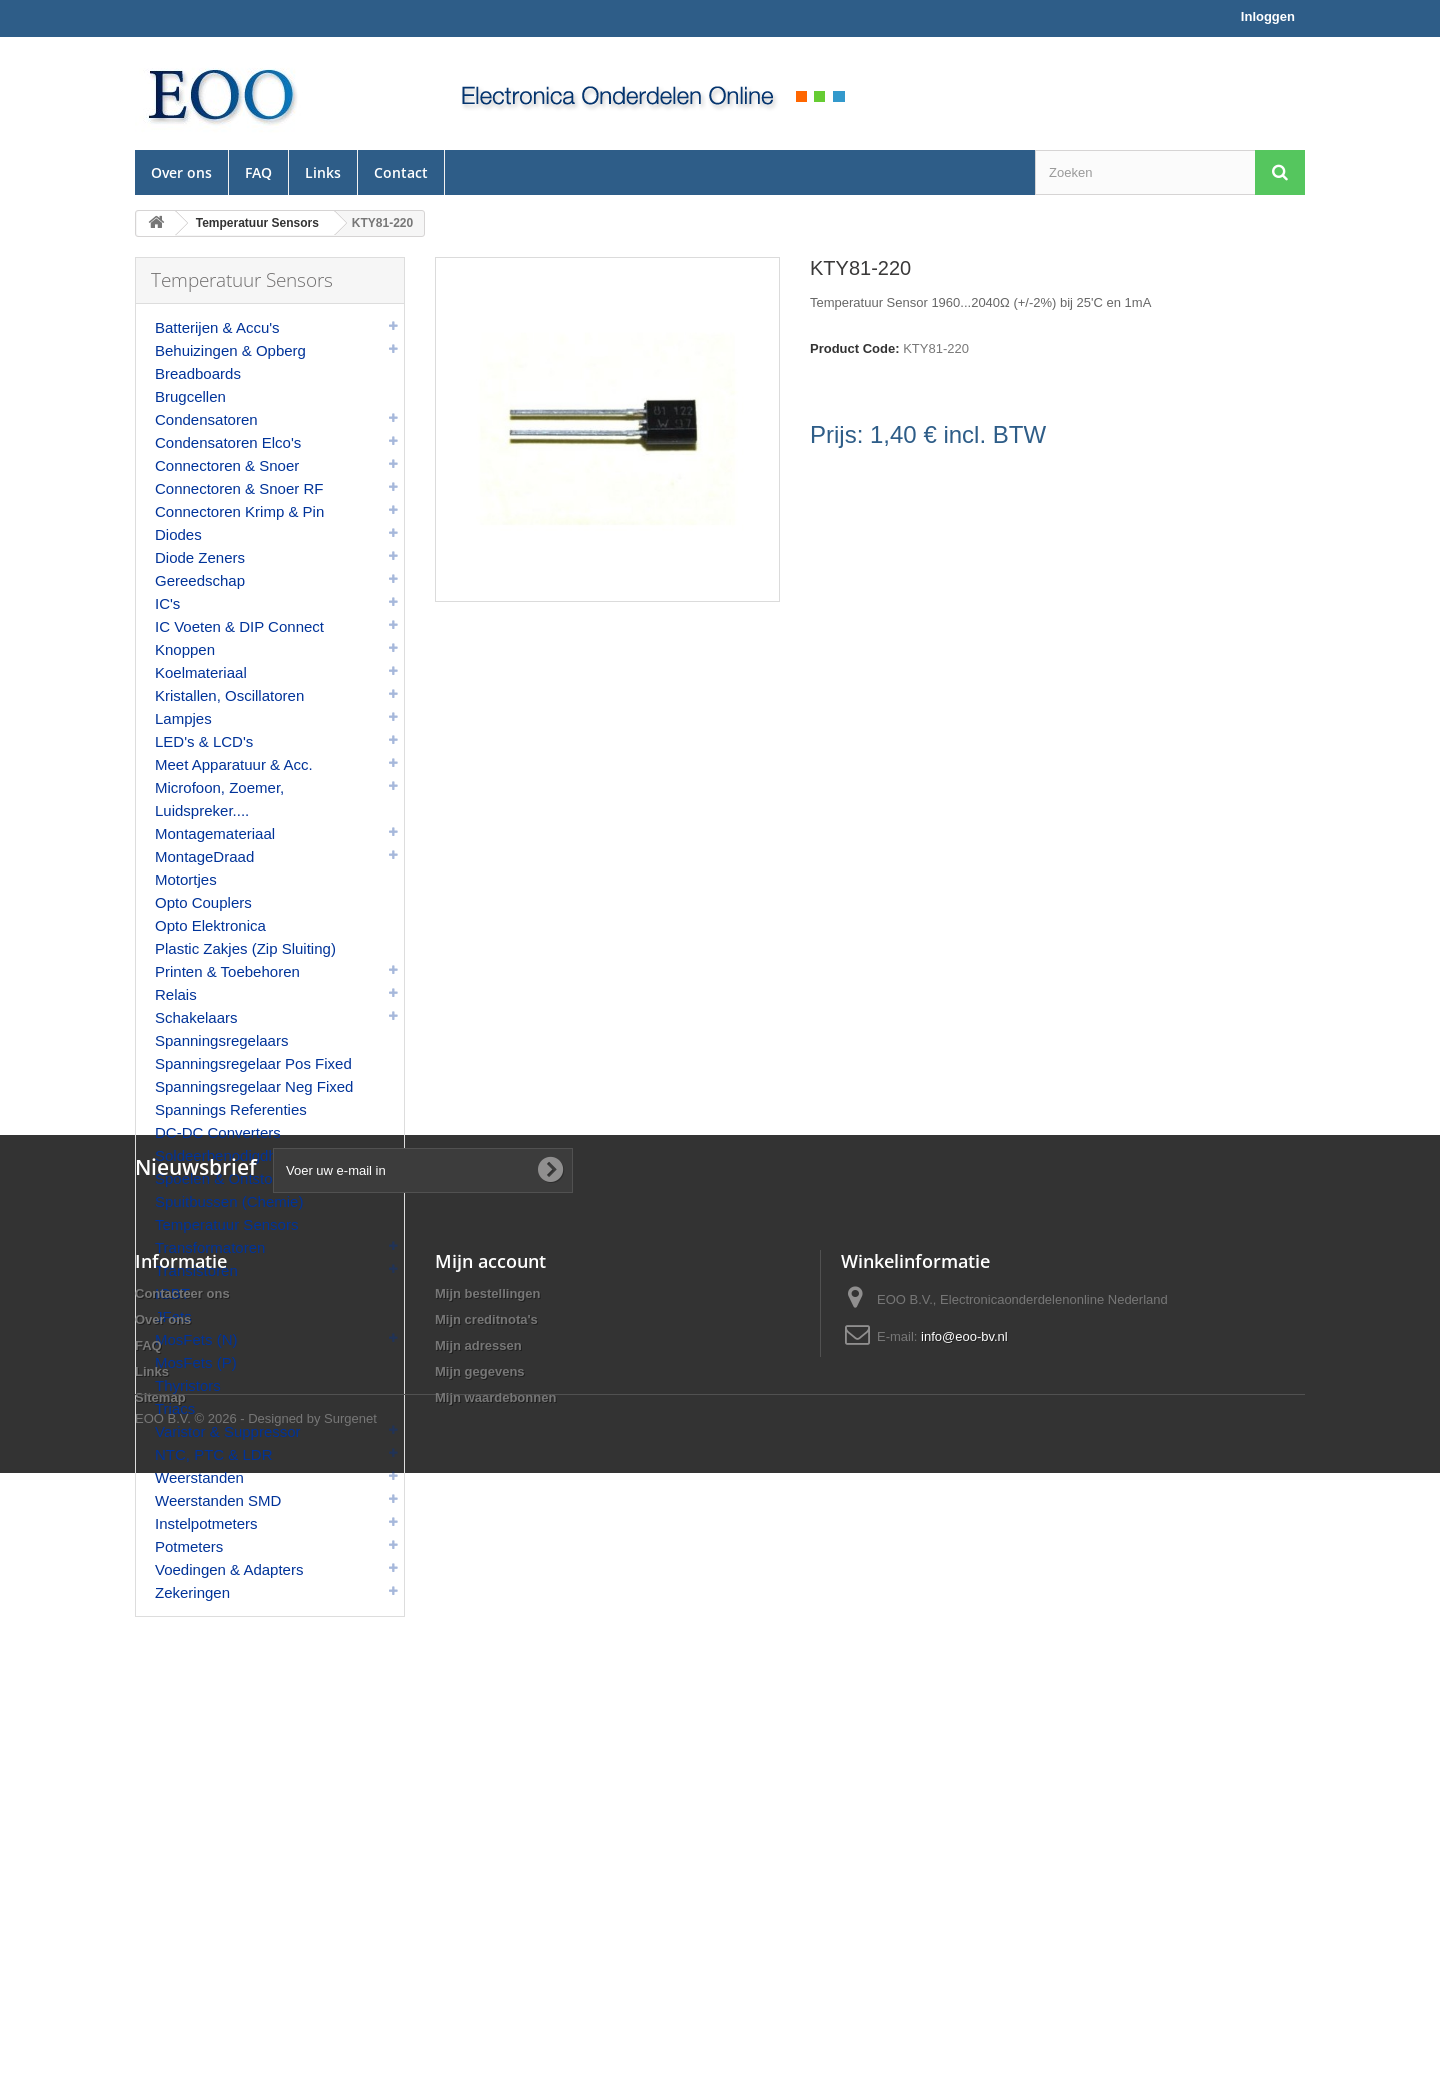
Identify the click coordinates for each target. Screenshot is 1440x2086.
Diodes (178, 534)
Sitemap (160, 1959)
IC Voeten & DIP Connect (239, 626)
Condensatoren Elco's (228, 442)
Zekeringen (192, 1592)
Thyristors (188, 1385)
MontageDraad (204, 856)
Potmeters (189, 1546)
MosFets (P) (196, 1362)
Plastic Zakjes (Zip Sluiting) (245, 948)
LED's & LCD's (204, 741)
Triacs (175, 1408)
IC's (167, 603)
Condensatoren (206, 419)
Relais (176, 994)
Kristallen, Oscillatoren (229, 695)
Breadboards (198, 373)
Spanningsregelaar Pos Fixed (253, 1063)
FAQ (258, 172)
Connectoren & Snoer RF (239, 488)
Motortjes (186, 879)
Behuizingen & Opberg (230, 350)
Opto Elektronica (210, 925)
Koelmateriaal (201, 672)
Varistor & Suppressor (228, 1431)
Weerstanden (199, 1477)
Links (323, 172)
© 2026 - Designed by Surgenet (286, 2031)
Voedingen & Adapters (229, 1569)
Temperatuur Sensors (226, 1224)
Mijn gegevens (480, 1933)
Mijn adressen (478, 1907)
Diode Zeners (200, 557)
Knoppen (185, 649)
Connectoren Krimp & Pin (239, 511)
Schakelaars (196, 1017)
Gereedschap (200, 580)
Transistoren (196, 1270)
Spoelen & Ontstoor (220, 1178)
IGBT (172, 1293)
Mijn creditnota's (486, 1881)
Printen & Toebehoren (227, 971)
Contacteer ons (182, 1855)
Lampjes (183, 718)
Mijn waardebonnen (495, 1959)
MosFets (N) (196, 1339)
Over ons (181, 172)
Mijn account (490, 1823)
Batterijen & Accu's (217, 327)
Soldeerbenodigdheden (232, 1155)
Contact (401, 172)
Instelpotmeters (206, 1523)
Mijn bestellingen (487, 1855)
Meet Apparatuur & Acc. (234, 764)
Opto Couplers (203, 902)
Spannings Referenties (231, 1109)
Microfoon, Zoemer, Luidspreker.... (219, 799)
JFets (173, 1316)
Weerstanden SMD (218, 1500)
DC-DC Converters (218, 1132)
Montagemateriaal (215, 833)
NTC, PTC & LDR (214, 1454)
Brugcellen (190, 396)
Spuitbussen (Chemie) (229, 1201)
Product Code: (855, 348)
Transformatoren (210, 1247)
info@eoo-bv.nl (964, 1898)
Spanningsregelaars (221, 1040)
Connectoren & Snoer (227, 465)
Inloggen (1268, 16)
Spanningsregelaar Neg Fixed (254, 1086)
